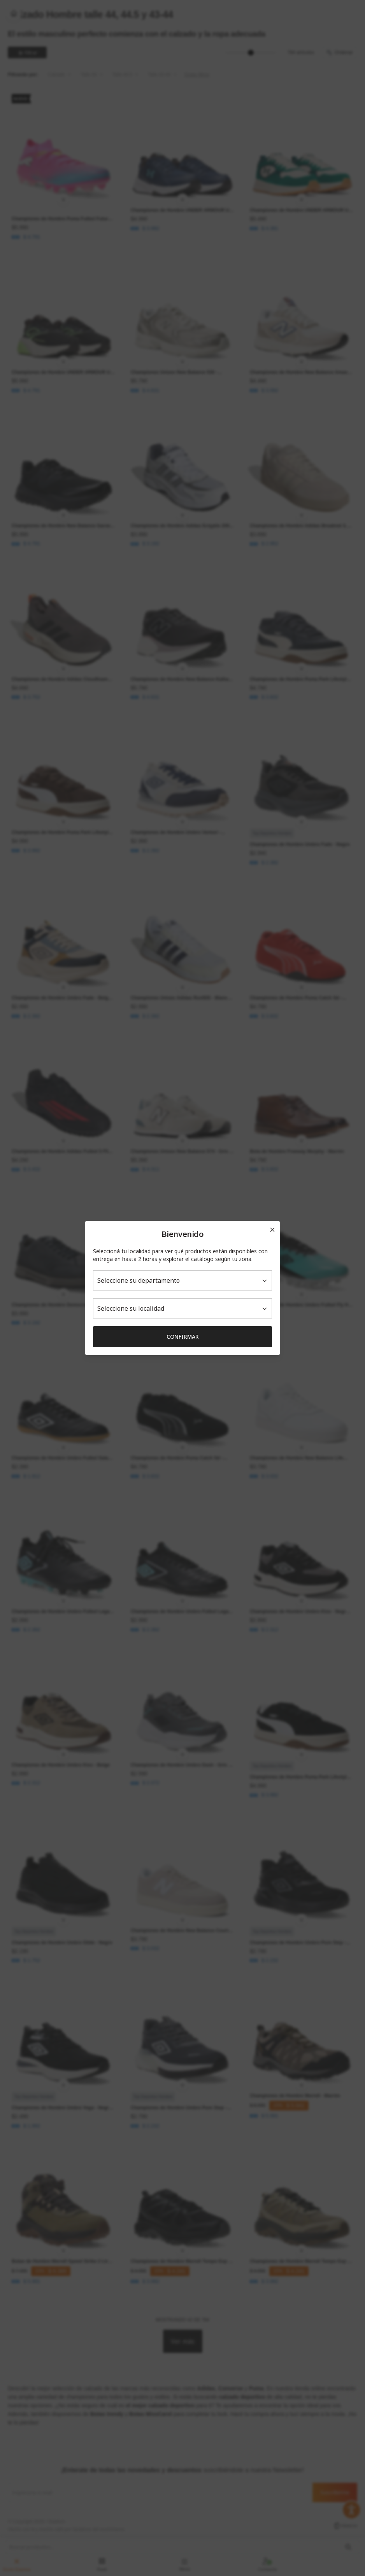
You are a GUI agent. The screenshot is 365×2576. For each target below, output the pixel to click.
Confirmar (183, 1336)
